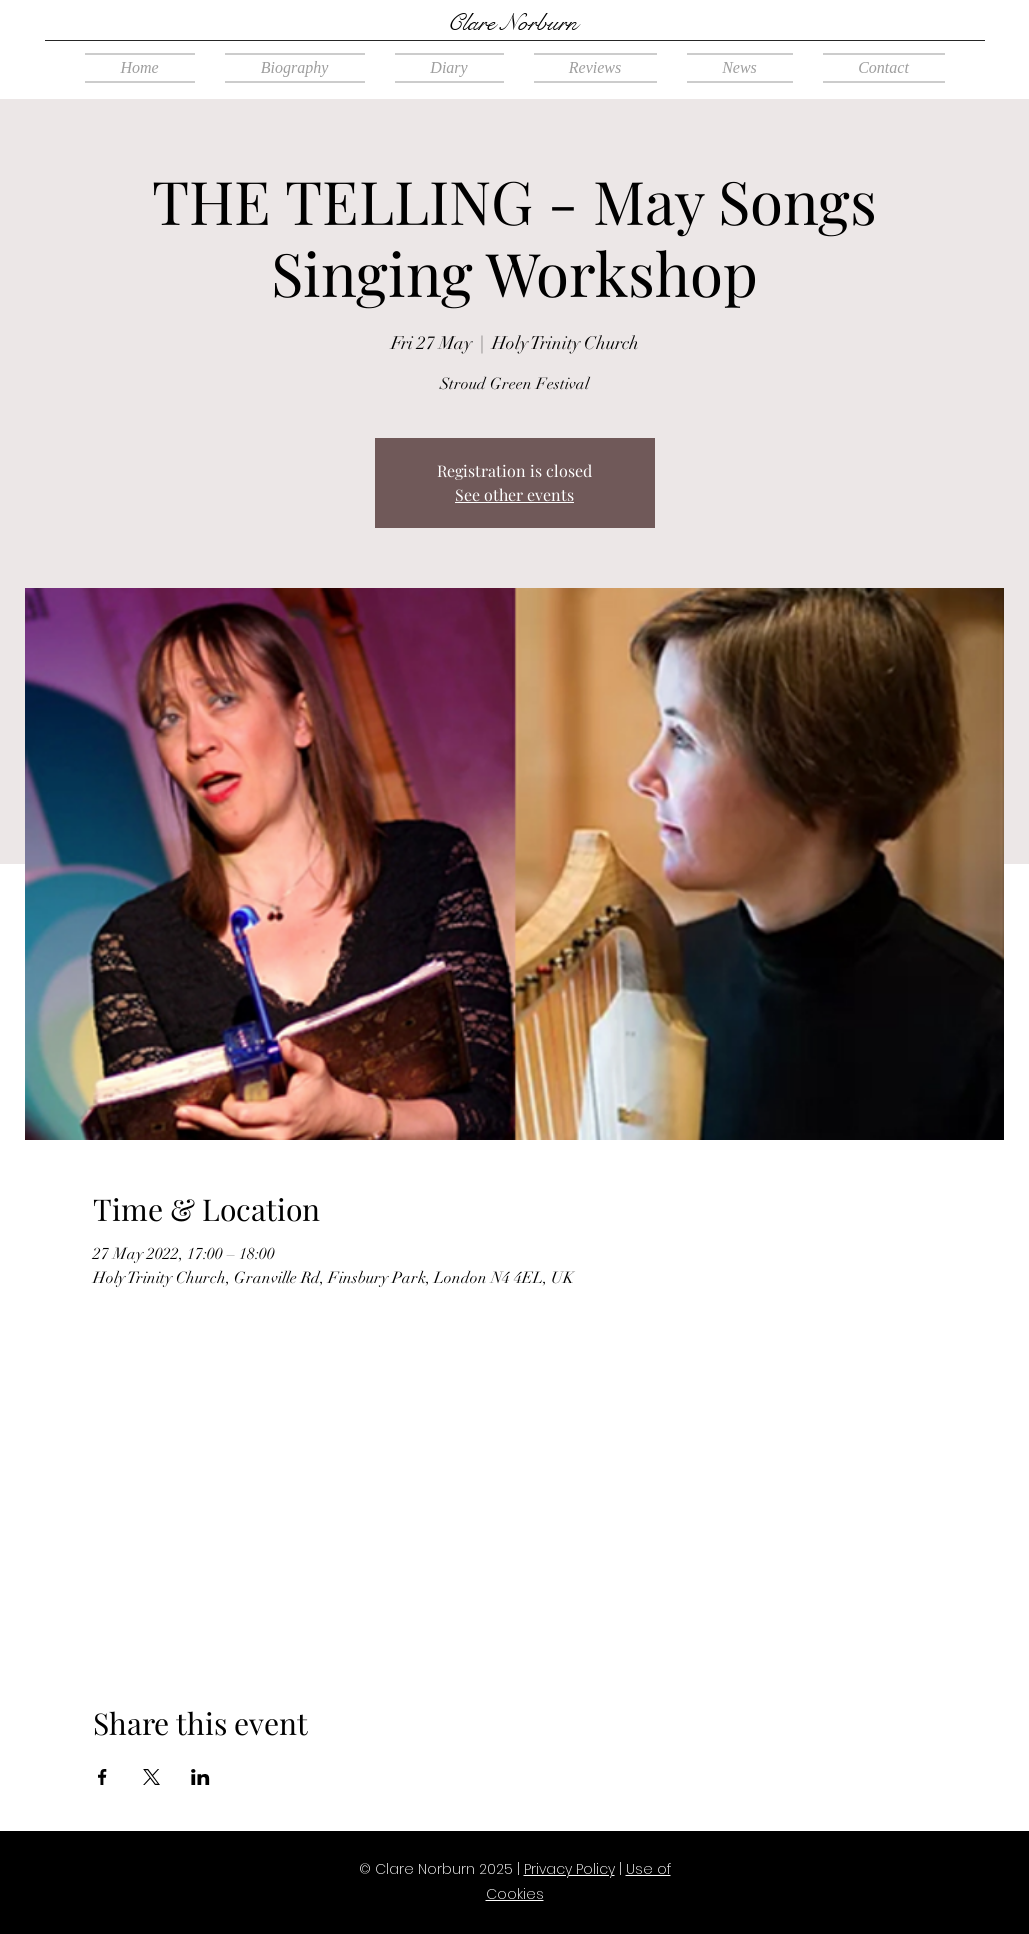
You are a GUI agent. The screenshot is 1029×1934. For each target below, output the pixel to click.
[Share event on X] (151, 1777)
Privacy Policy (569, 1869)
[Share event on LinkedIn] (200, 1777)
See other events (514, 494)
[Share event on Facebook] (102, 1777)
